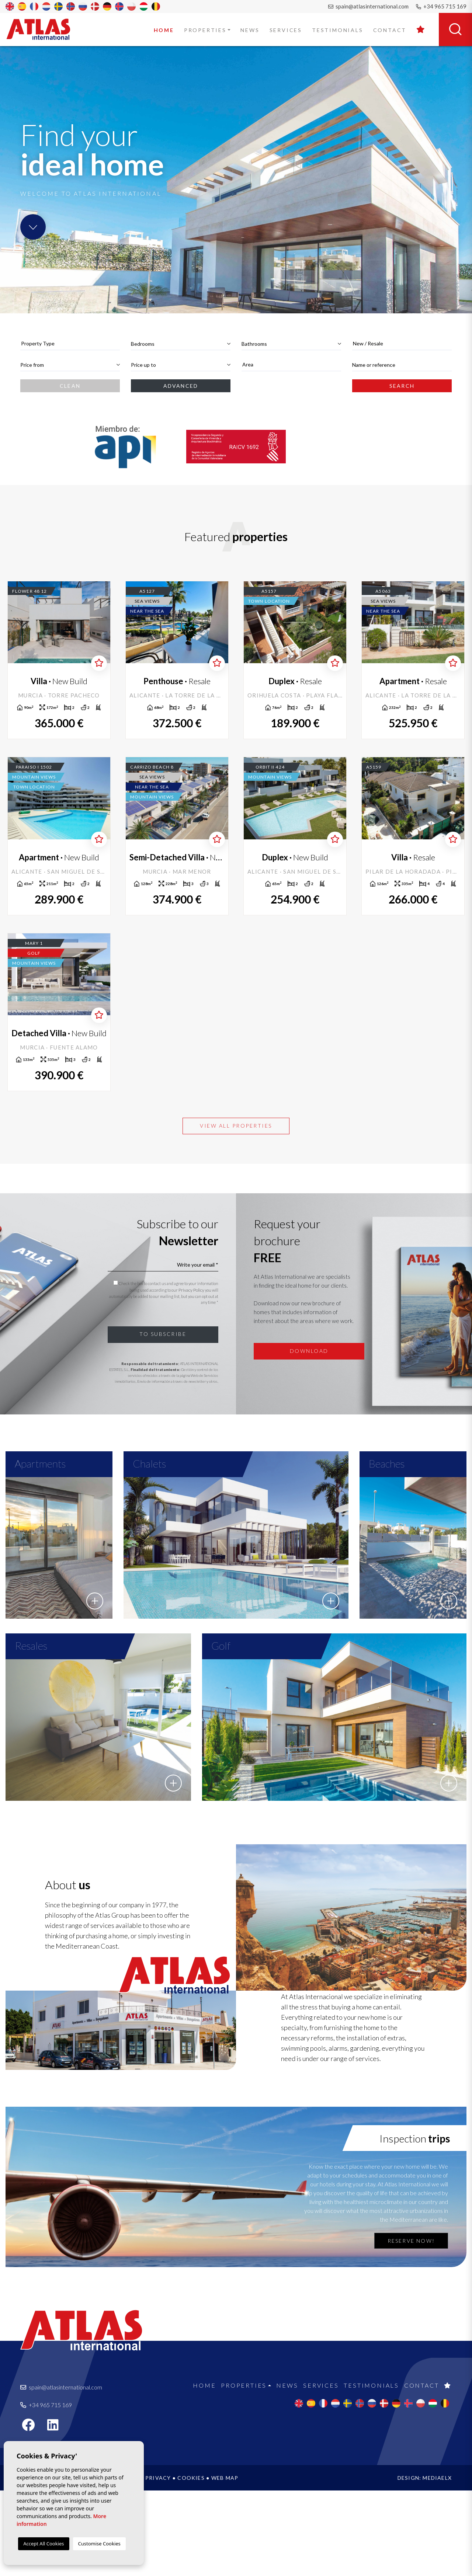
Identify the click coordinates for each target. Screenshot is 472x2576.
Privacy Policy (191, 1290)
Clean (70, 386)
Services (286, 30)
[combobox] (70, 343)
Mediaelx (437, 2563)
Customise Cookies (99, 2543)
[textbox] (70, 343)
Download (309, 1351)
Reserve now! (411, 2326)
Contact (390, 30)
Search (401, 386)
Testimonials (337, 30)
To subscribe (162, 1334)
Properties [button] (205, 30)
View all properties (236, 1125)
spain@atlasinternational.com (368, 6)
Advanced (180, 386)
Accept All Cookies (43, 2543)
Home (164, 30)
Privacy (158, 2563)
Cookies (190, 2563)
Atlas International (43, 29)
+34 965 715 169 (441, 6)
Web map (224, 2563)
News (249, 30)
